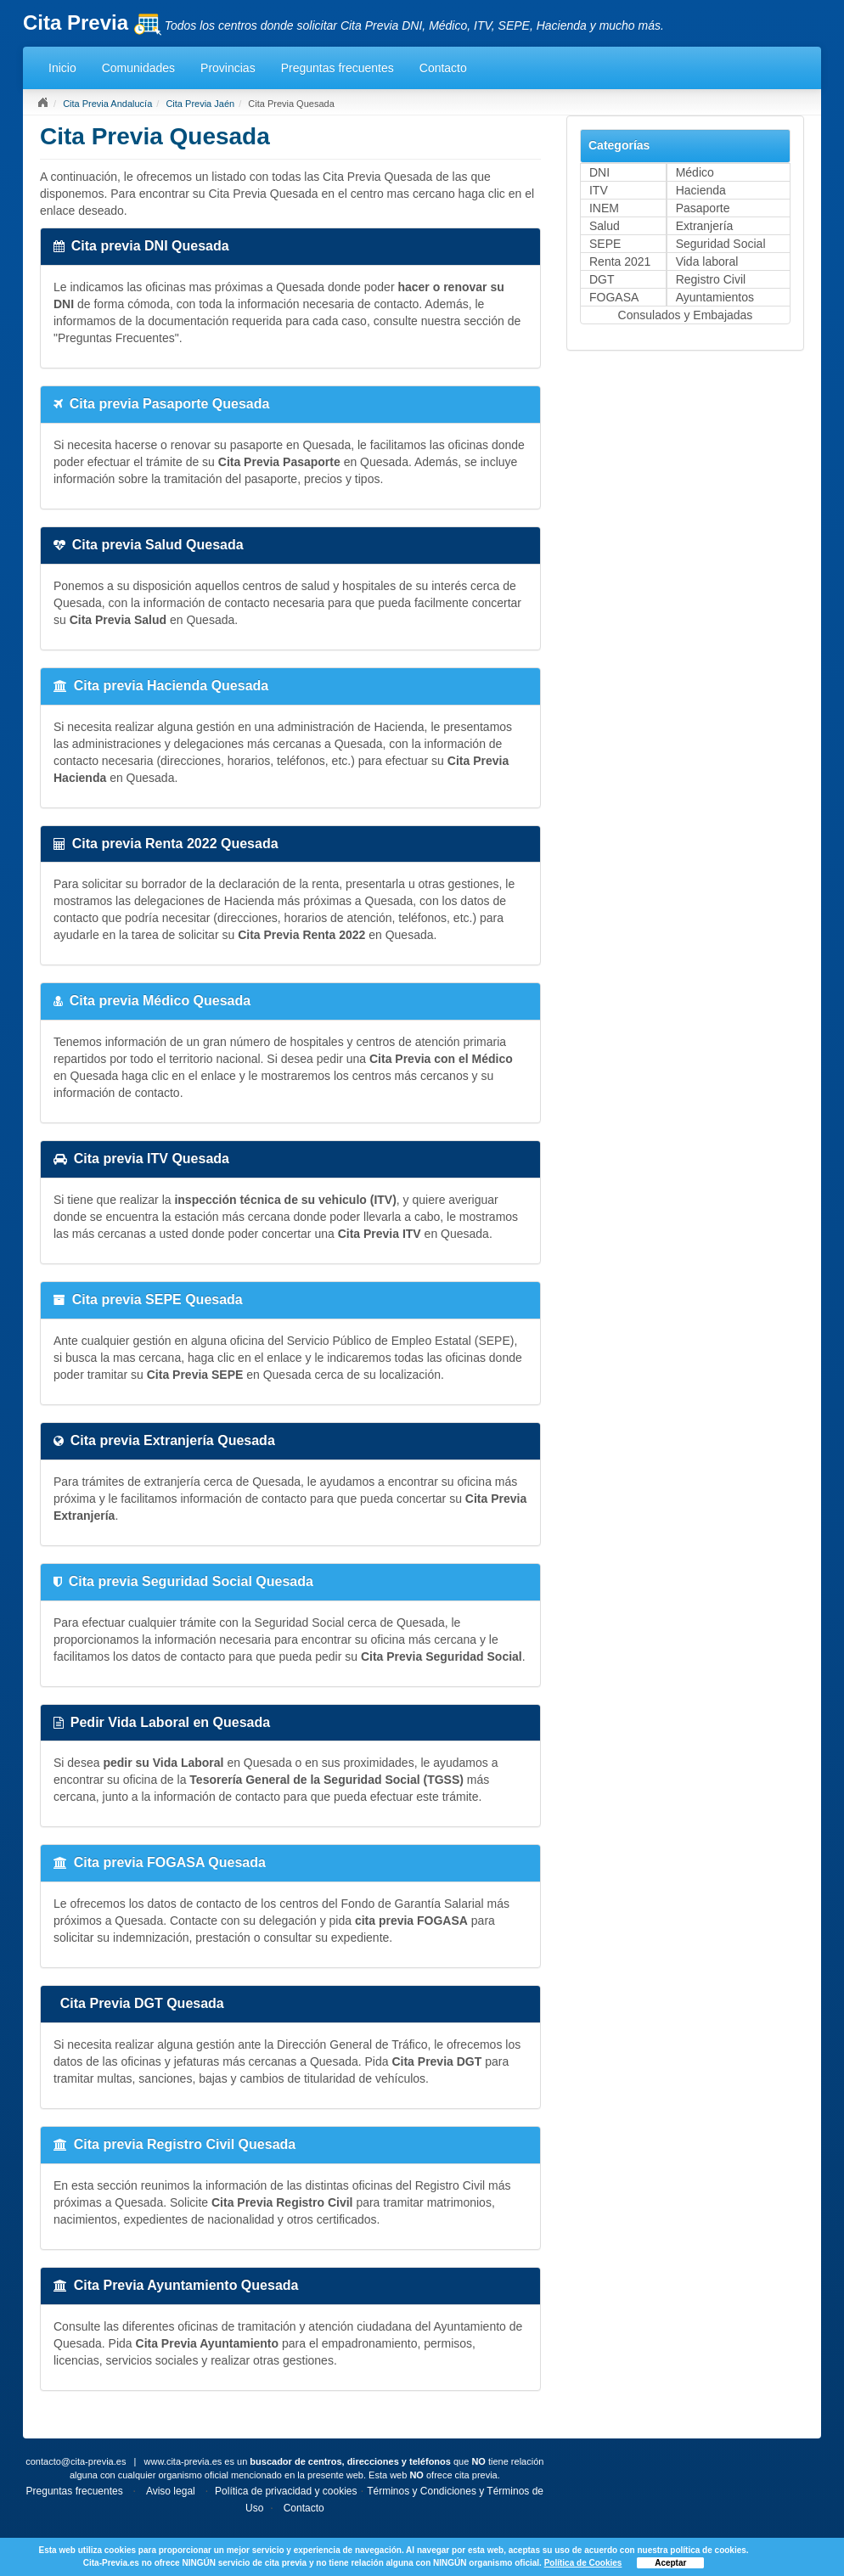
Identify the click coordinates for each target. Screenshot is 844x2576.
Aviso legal (170, 2491)
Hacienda (701, 190)
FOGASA (614, 297)
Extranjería (705, 226)
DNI (599, 172)
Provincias (228, 68)
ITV (598, 190)
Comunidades (138, 68)
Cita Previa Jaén (200, 103)
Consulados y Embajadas (685, 315)
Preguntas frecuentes (337, 68)
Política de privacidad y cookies (286, 2491)
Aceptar (670, 2563)
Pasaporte (703, 208)
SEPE (605, 243)
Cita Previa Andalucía (107, 103)
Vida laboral (707, 261)
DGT (602, 279)
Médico (695, 172)
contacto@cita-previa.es (75, 2461)
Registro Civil (711, 279)
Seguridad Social (721, 243)
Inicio (62, 68)
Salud (604, 226)
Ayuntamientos (715, 297)
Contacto (443, 68)
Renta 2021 (619, 261)
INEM (604, 208)
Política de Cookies (583, 2563)
